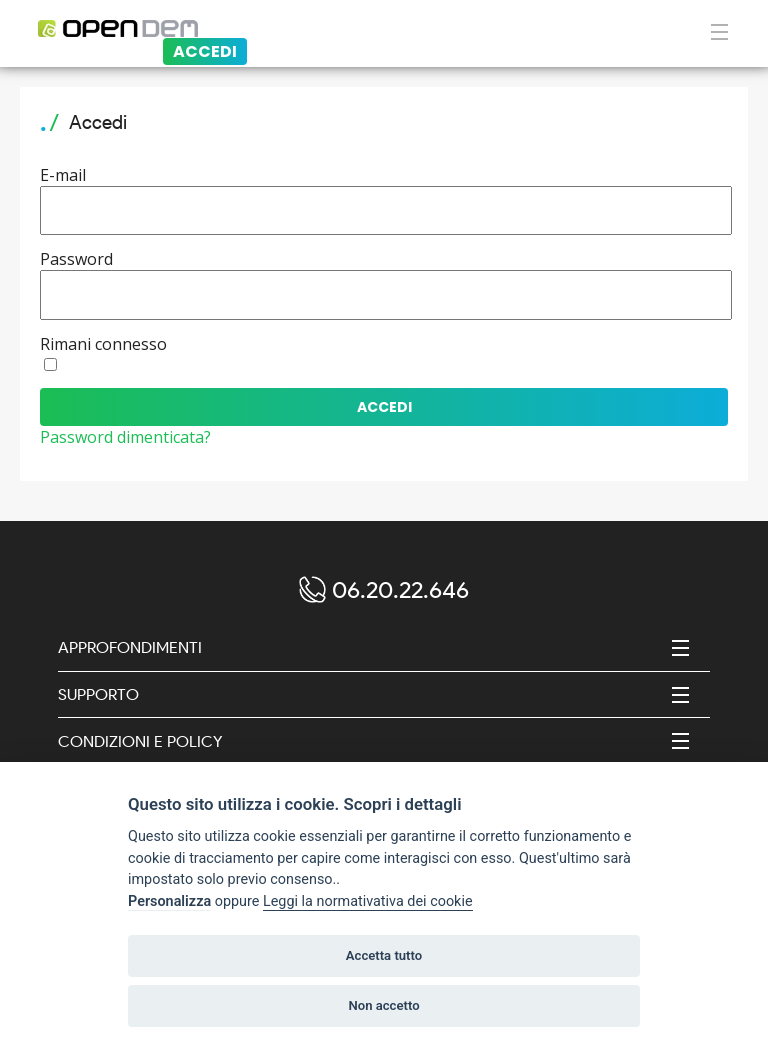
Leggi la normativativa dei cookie (368, 901)
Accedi (205, 51)
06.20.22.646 (400, 589)
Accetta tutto (384, 955)
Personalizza (169, 901)
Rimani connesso (103, 344)
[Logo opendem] (224, 29)
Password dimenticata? (125, 437)
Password (76, 259)
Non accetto (383, 1005)
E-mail (63, 175)
